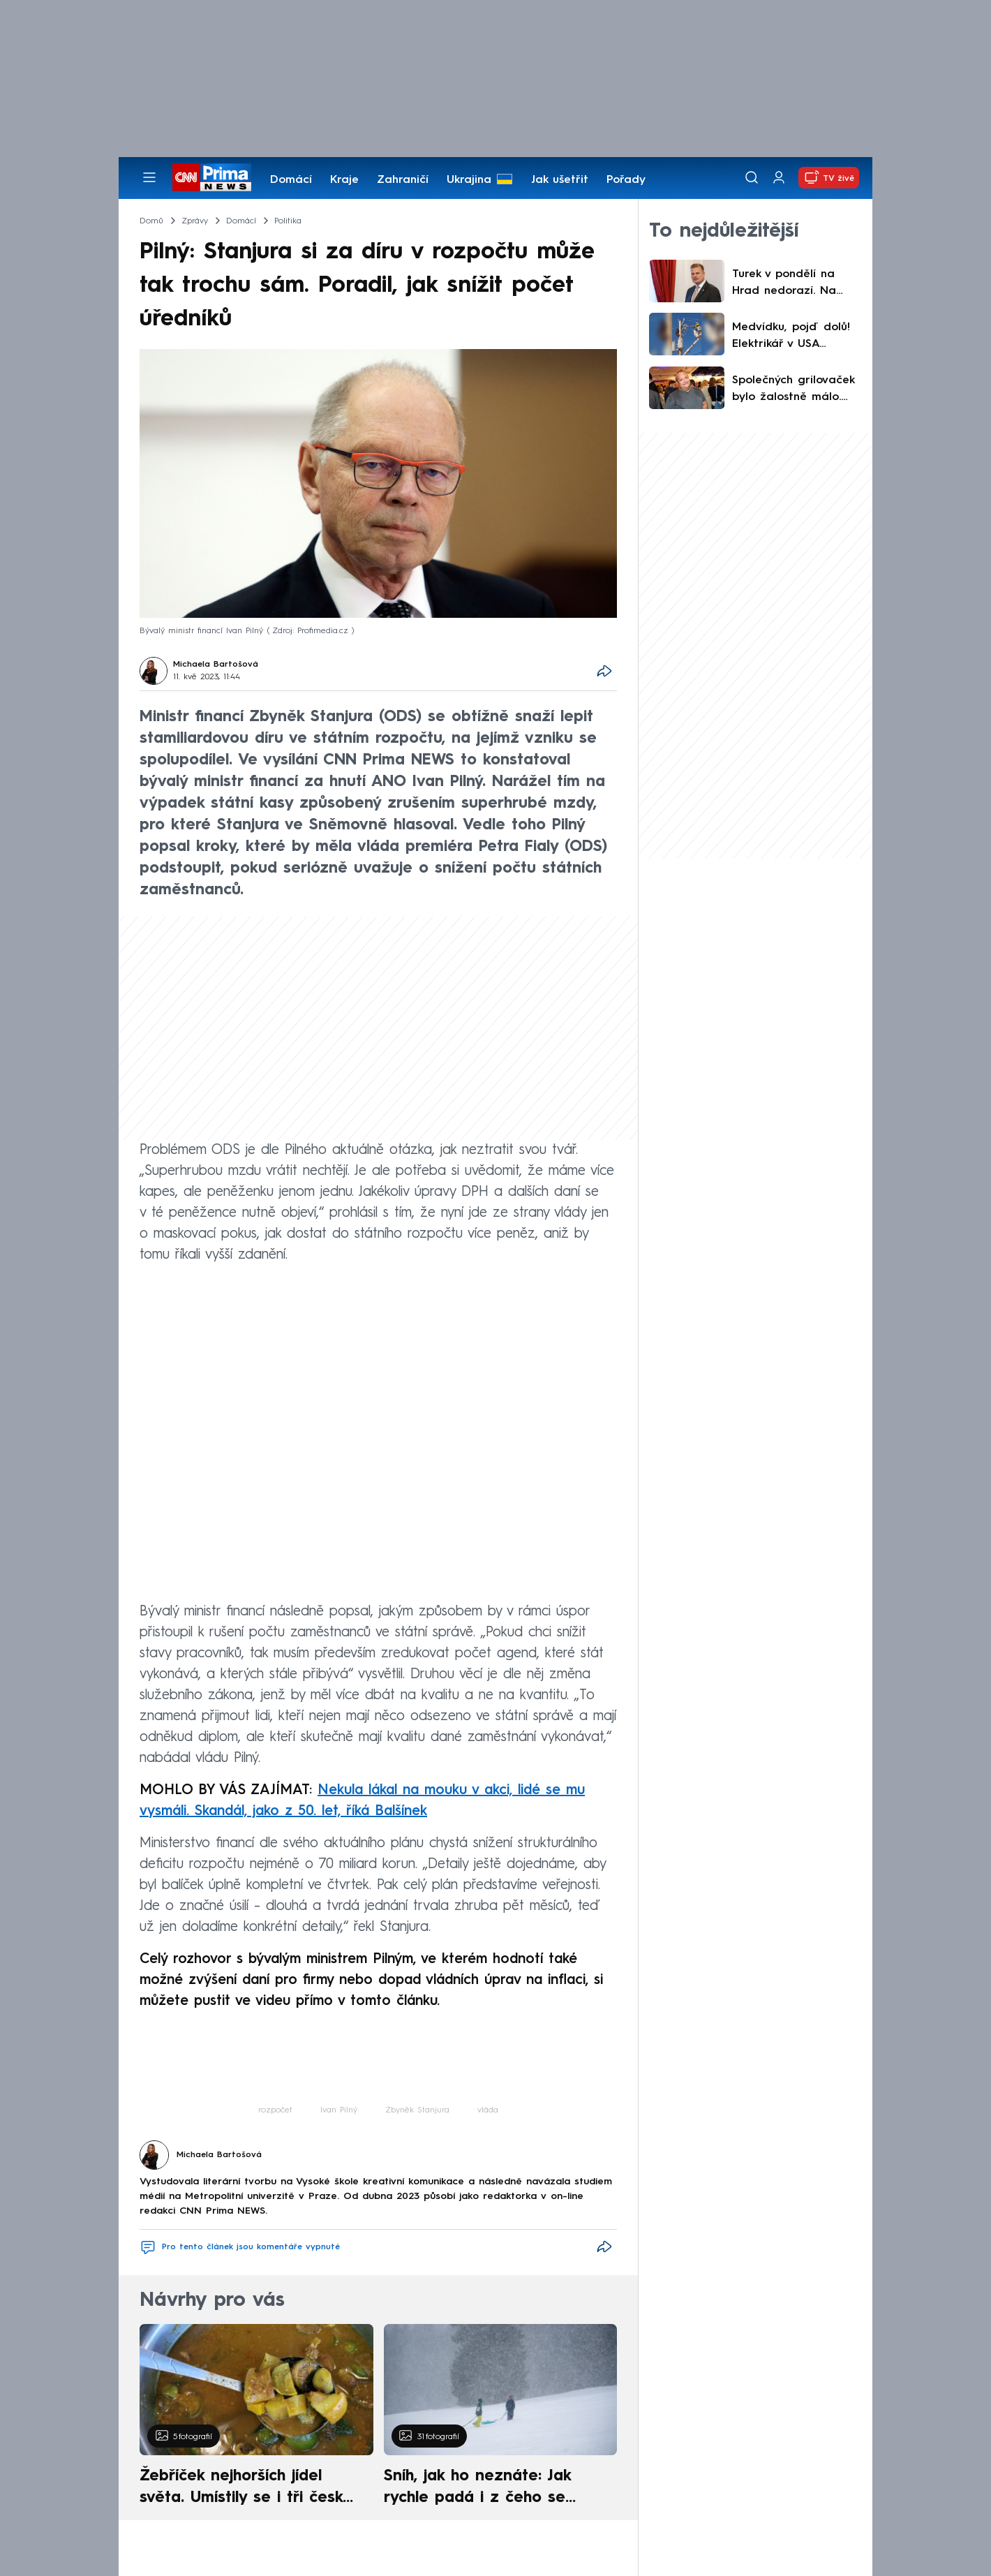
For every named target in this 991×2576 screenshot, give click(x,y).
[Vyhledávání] (751, 177)
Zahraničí (403, 180)
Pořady (626, 180)
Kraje (344, 180)
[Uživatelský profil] (779, 177)
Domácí (291, 180)
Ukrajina (469, 180)
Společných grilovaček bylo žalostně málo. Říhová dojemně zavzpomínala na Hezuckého (793, 390)
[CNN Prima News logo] (211, 177)
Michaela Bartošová (215, 664)
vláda (487, 2110)
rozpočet (275, 2110)
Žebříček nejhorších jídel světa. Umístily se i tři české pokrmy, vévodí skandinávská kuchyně (249, 2488)
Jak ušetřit (559, 180)
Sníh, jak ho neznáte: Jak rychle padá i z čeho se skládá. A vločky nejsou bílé (488, 2488)
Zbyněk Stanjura (417, 2110)
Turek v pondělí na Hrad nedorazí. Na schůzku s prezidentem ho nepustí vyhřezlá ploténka (795, 284)
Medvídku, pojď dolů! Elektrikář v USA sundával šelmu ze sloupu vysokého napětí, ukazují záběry (794, 337)
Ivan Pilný (338, 2110)
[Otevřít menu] (149, 177)
